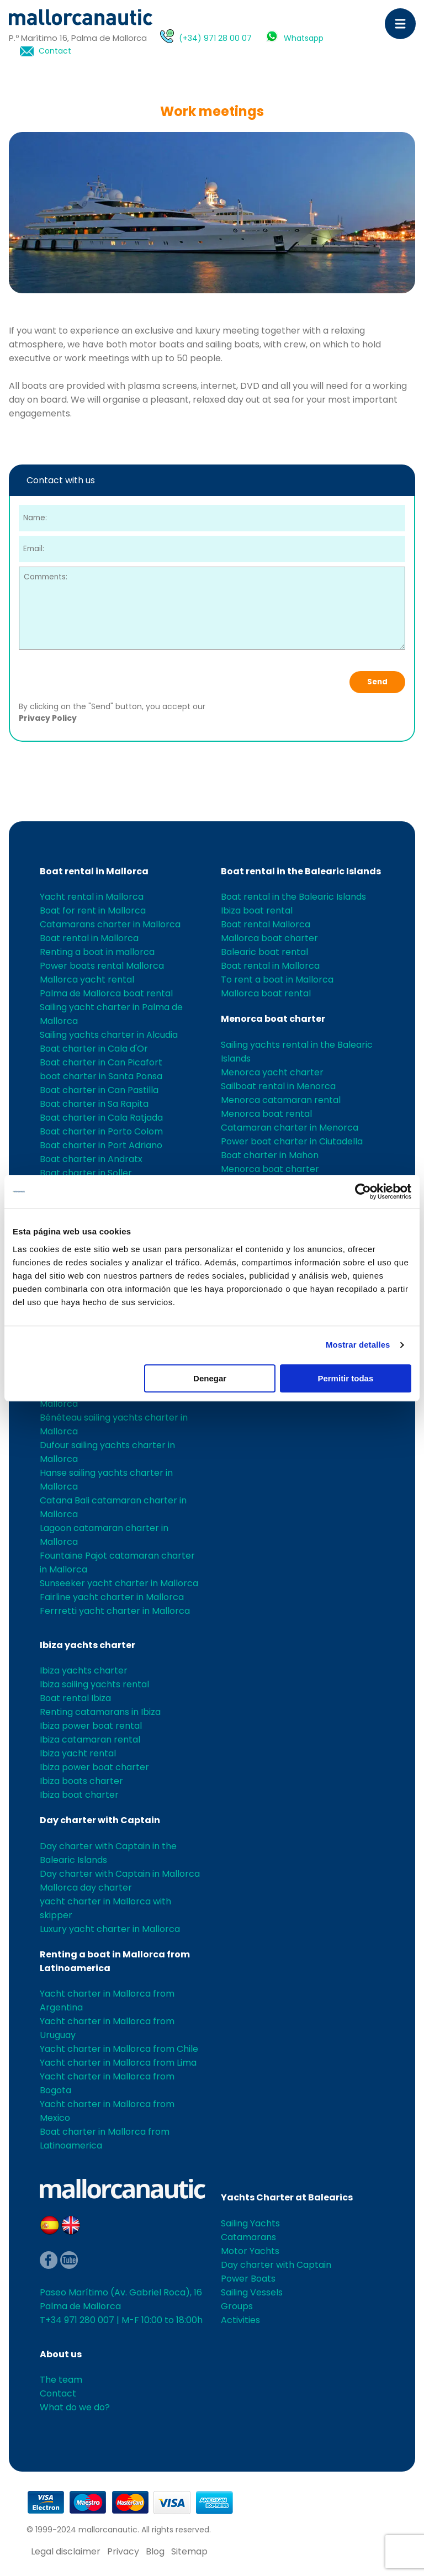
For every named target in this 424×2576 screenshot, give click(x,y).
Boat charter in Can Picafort (101, 1062)
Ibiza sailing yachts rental (94, 1684)
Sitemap (189, 2551)
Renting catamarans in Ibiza (100, 1712)
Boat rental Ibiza (75, 1698)
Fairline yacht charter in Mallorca (112, 1597)
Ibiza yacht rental (78, 1753)
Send (377, 682)
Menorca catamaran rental (281, 1100)
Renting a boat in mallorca (97, 952)
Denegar (209, 1378)
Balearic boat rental (264, 952)
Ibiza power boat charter (94, 1767)
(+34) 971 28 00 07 (215, 38)
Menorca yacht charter (272, 1072)
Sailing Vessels (252, 2292)
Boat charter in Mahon (270, 1155)
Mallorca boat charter (269, 938)
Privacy (123, 2551)
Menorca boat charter (273, 1018)
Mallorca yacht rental (87, 979)
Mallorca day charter (86, 1887)
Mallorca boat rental (266, 993)
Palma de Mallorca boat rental (106, 993)
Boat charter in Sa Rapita (94, 1103)
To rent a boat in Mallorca (277, 979)
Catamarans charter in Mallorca (110, 924)
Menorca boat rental (266, 1113)
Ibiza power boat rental (91, 1725)
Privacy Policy (48, 718)
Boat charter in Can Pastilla (99, 1090)
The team (61, 2379)
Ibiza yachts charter (87, 1645)
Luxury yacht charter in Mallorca (110, 1929)
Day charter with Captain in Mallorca (120, 1873)
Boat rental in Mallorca (94, 871)
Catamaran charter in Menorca (289, 1127)
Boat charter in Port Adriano (101, 1145)
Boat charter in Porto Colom (101, 1131)
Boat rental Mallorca (265, 924)
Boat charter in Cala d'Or (94, 1048)
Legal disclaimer (65, 2551)
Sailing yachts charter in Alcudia (109, 1034)
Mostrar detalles (358, 1344)
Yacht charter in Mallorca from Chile (119, 2048)
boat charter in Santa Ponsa (101, 1076)
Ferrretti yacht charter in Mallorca (115, 1610)
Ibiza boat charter (79, 1794)
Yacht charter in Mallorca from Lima (118, 2062)
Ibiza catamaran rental (90, 1739)
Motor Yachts (250, 2251)
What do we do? (75, 2407)
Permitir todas (345, 1378)
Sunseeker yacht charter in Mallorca (119, 1583)
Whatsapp (304, 38)
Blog (155, 2551)
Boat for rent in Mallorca (93, 910)
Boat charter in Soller (86, 1172)
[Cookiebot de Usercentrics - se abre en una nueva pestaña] (363, 1191)
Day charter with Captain (100, 1820)
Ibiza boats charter (81, 1781)
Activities (240, 2320)
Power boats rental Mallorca (102, 965)
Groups (237, 2306)
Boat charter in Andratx (91, 1159)
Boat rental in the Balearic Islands (301, 871)
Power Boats (248, 2278)
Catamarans (248, 2237)
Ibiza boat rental (257, 910)
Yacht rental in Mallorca (92, 896)
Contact (55, 51)
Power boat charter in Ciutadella (292, 1141)
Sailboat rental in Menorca (278, 1086)
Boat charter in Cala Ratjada (101, 1117)
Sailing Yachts (250, 2223)
